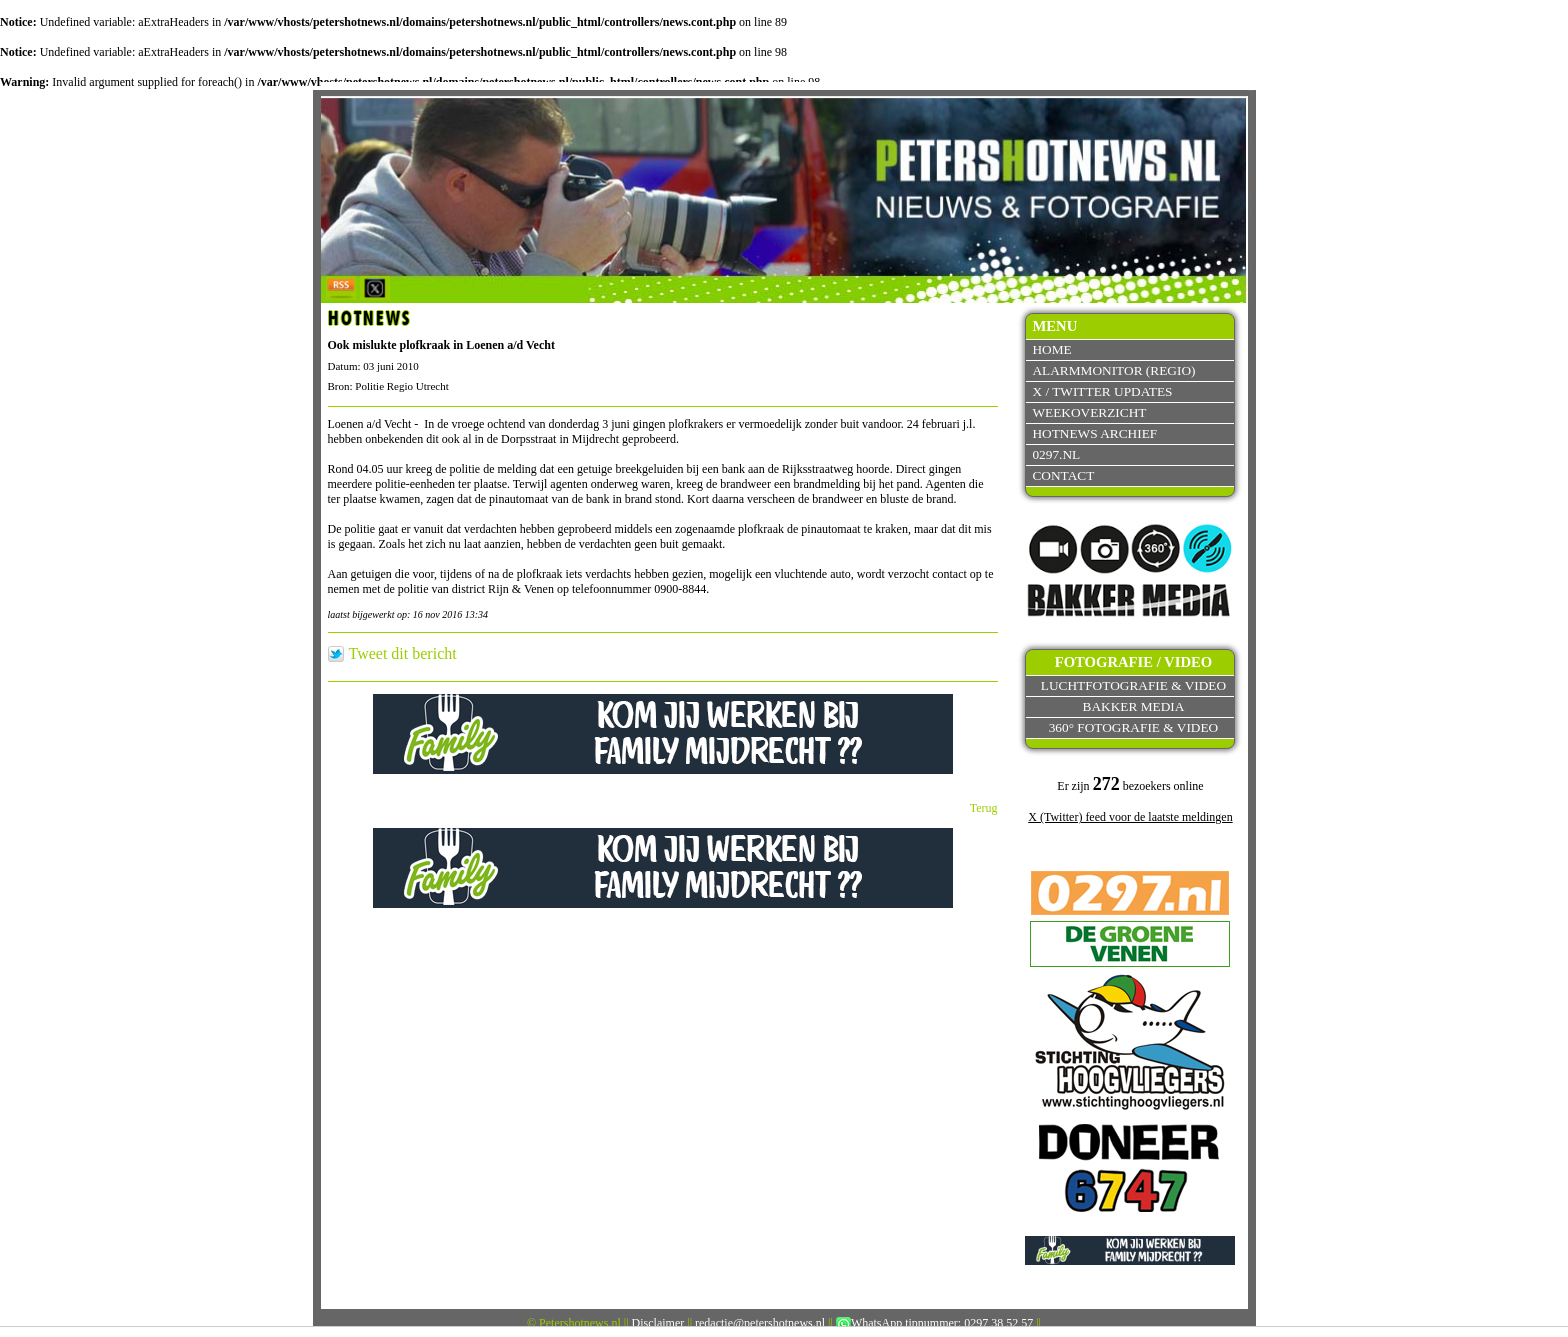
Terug (984, 808)
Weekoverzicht (1089, 412)
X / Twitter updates (1102, 391)
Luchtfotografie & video (1133, 685)
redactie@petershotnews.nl (760, 1323)
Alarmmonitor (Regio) (1113, 370)
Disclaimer (658, 1323)
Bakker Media (1134, 706)
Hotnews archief (1094, 433)
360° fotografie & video (1134, 727)
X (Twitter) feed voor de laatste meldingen (1130, 817)
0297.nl (1056, 454)
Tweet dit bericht (403, 654)
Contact (1063, 475)
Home (1051, 349)
